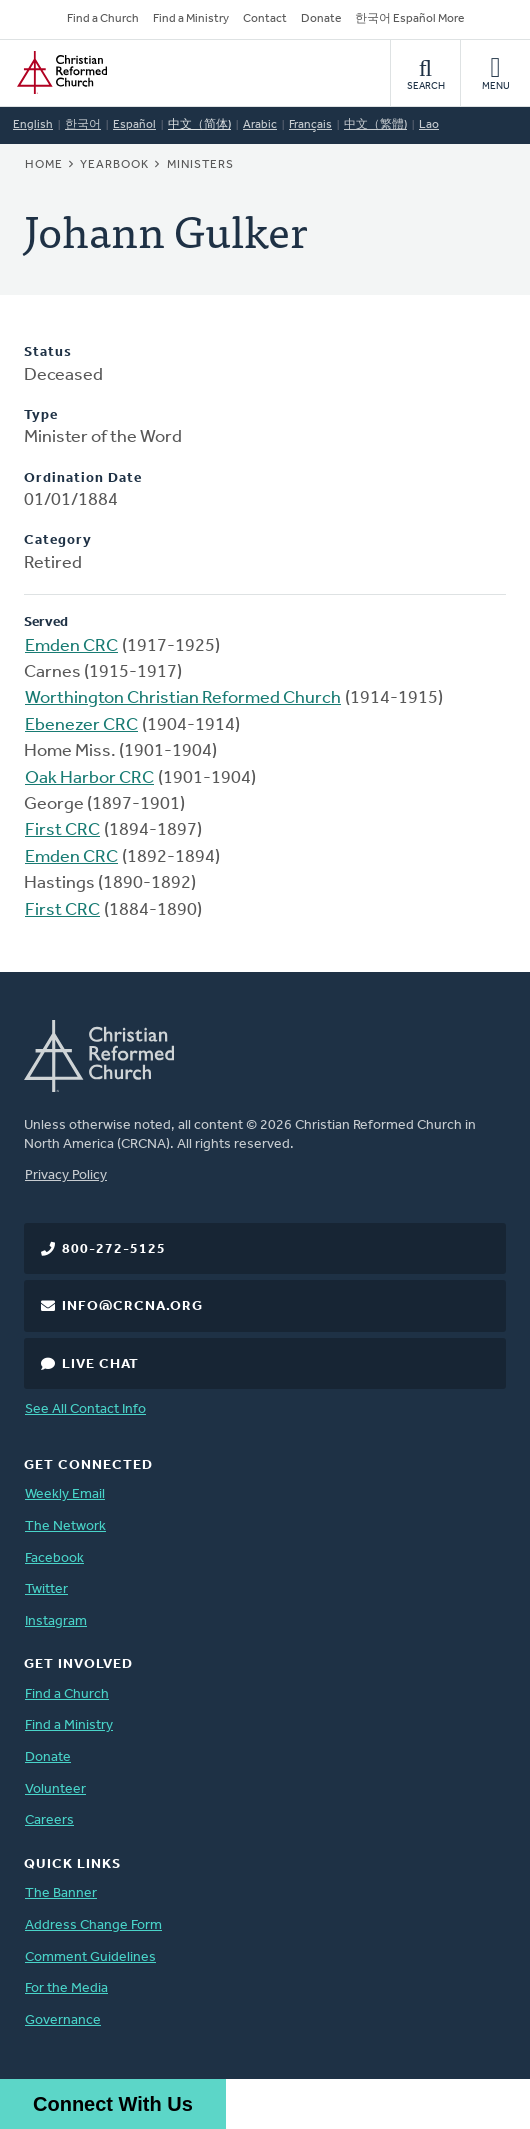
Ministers (200, 165)
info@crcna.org (132, 1306)
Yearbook (114, 165)
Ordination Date (83, 478)
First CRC (62, 830)
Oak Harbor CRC (89, 778)
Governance (63, 2020)
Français (310, 125)
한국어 (83, 125)
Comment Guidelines (90, 1957)
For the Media (66, 1988)
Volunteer (55, 1789)
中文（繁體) (375, 125)
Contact (265, 19)
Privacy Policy (66, 1175)
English (33, 125)
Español (134, 125)
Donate (321, 19)
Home (44, 165)
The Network (65, 1526)
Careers (49, 1820)
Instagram (56, 1621)
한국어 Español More (409, 19)
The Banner (61, 1893)
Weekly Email (65, 1494)
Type (41, 415)
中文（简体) (199, 125)
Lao (429, 125)
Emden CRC (71, 646)
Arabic (260, 125)
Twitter (46, 1589)
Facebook (54, 1558)
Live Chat (100, 1364)
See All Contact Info (85, 1409)
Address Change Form (93, 1925)
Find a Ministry (191, 19)
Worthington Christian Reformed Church (183, 698)
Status (48, 352)
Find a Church (103, 19)
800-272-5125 (114, 1249)
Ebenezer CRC (81, 725)
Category (58, 540)
